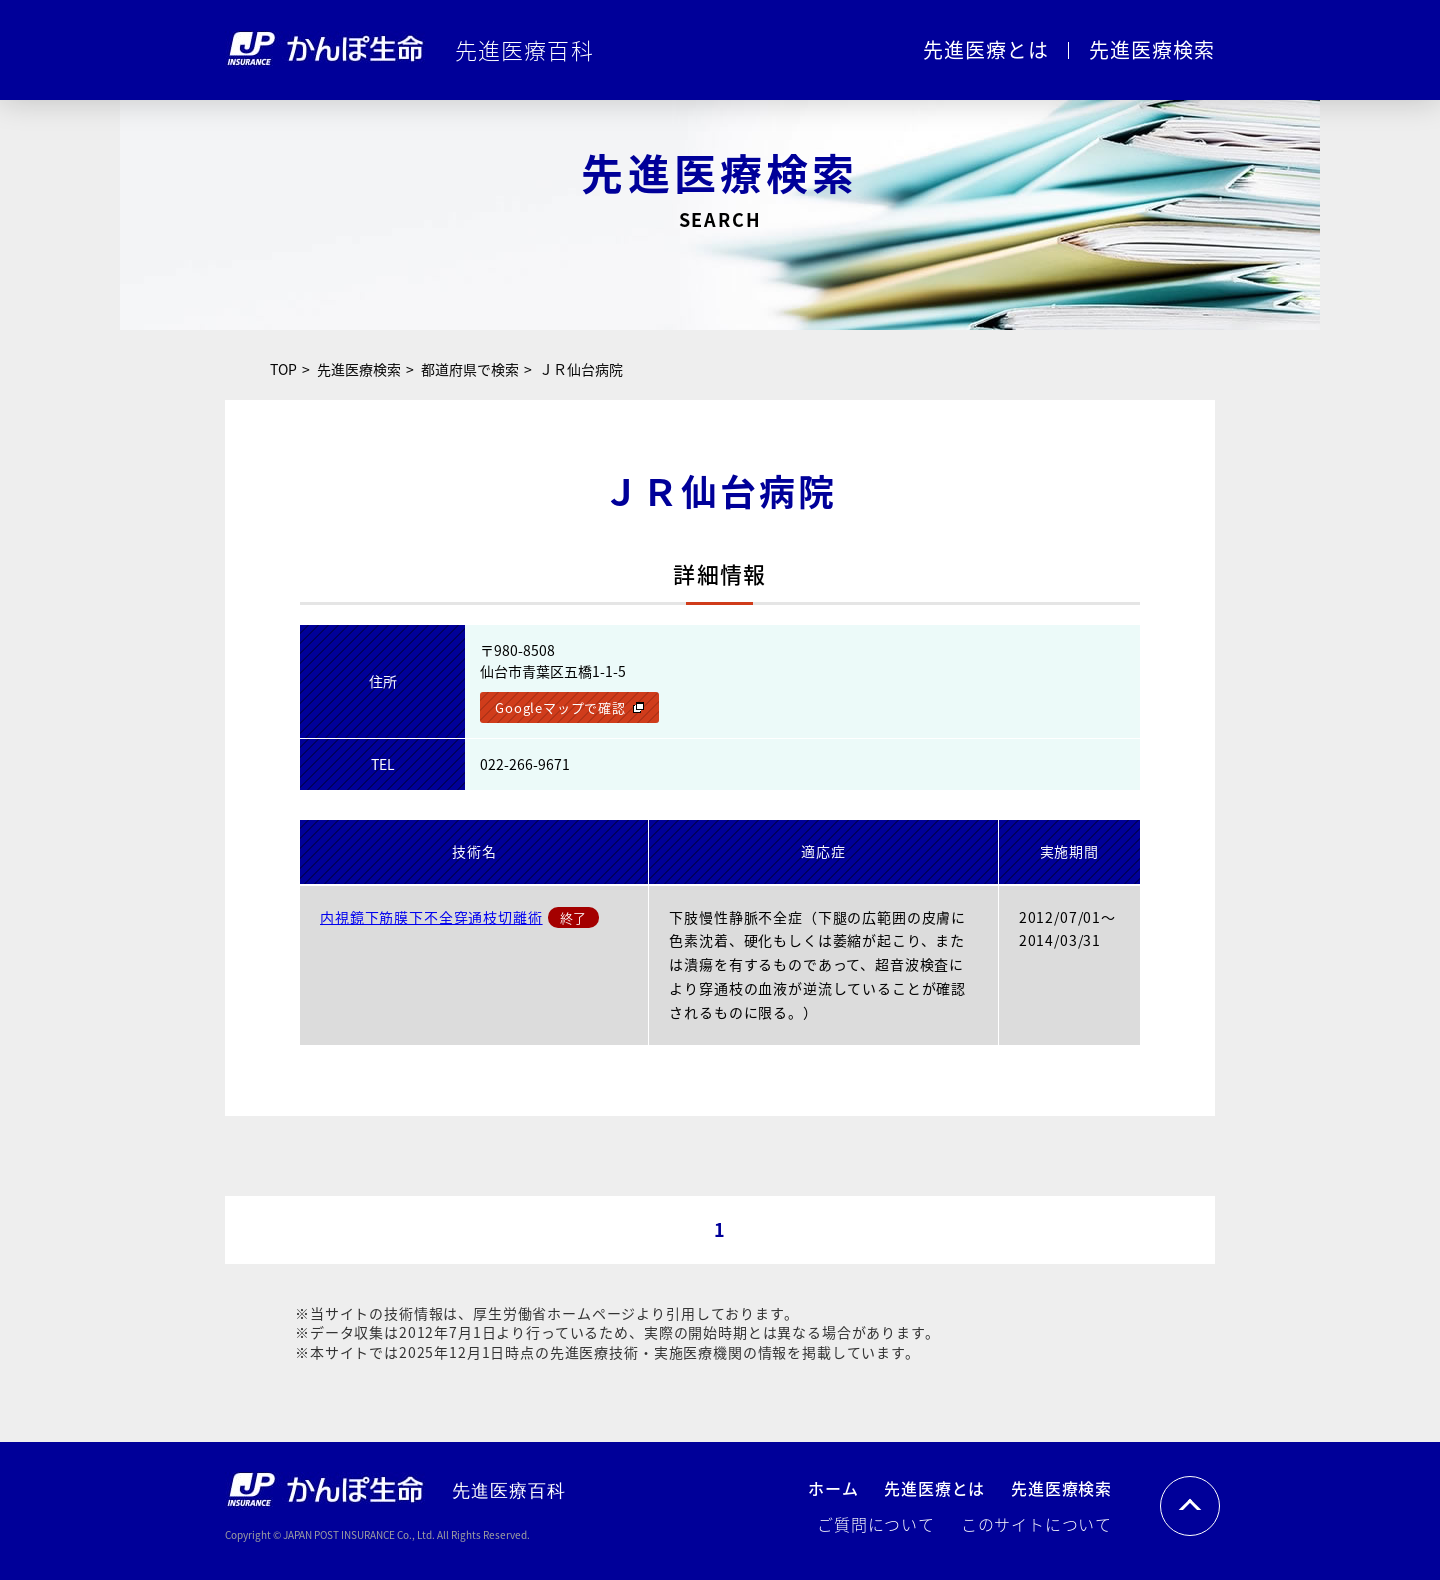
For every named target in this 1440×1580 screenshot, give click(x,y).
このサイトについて (1036, 1524)
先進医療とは (986, 49)
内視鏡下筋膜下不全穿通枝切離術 (431, 917)
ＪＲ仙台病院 (581, 369)
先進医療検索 (1152, 49)
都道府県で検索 (470, 369)
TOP (283, 369)
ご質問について (876, 1524)
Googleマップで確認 (560, 707)
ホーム (833, 1488)
